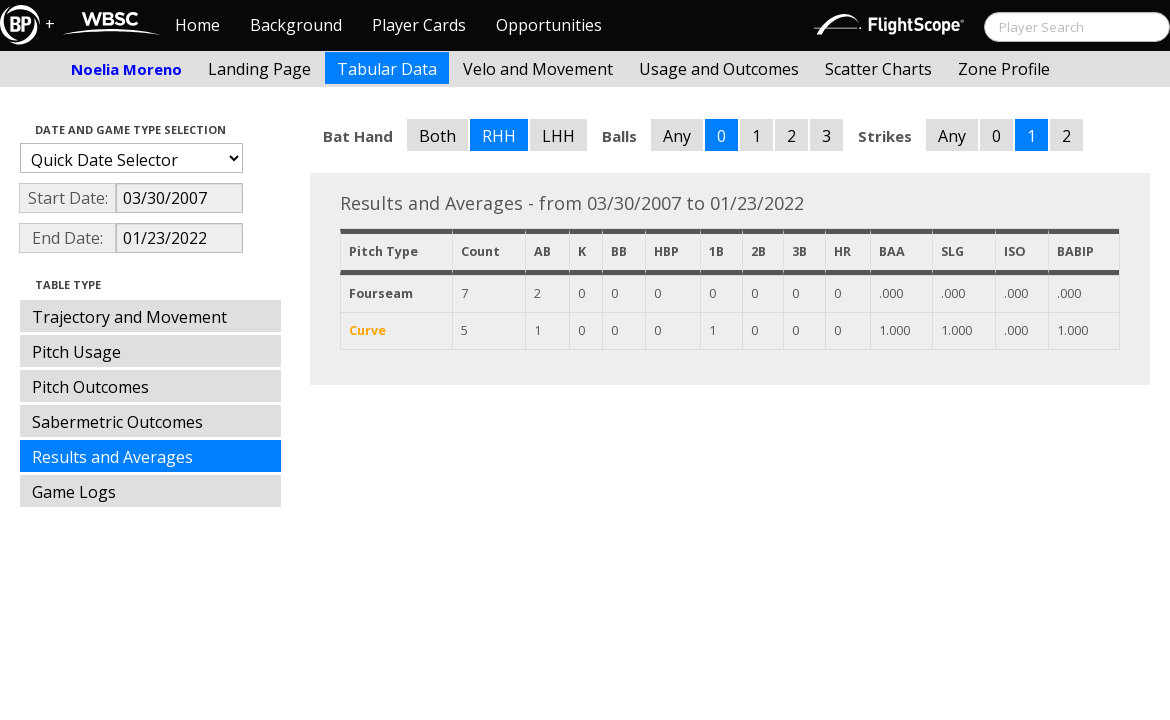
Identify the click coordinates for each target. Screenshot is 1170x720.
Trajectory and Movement (129, 317)
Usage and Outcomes (719, 69)
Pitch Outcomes (90, 387)
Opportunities (549, 25)
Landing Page (259, 69)
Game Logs (74, 492)
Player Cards (419, 25)
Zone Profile (1004, 69)
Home (197, 25)
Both (437, 136)
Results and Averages (112, 457)
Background (296, 25)
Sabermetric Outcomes (117, 422)
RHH (499, 136)
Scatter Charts (878, 69)
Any (677, 136)
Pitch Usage (76, 352)
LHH (558, 136)
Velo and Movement (538, 69)
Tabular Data (387, 69)
